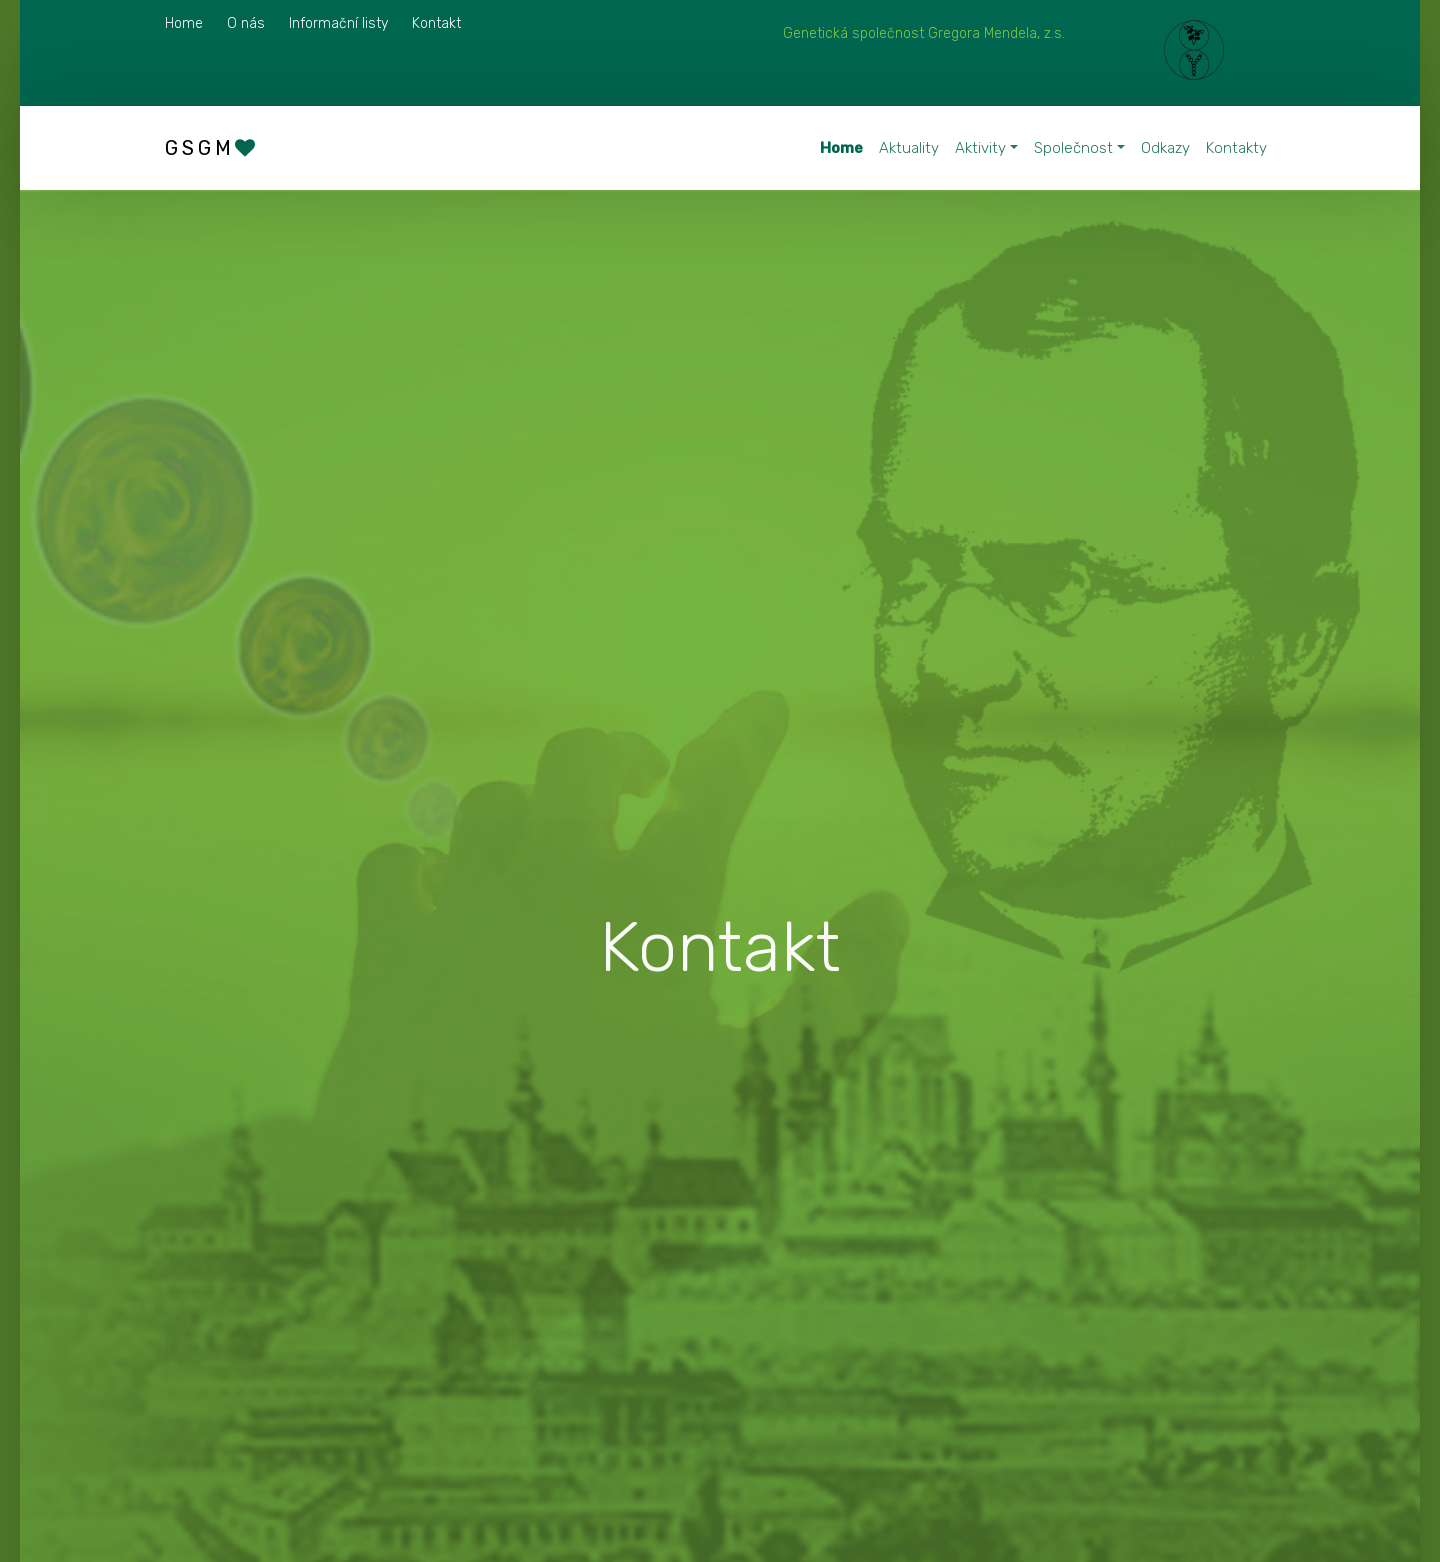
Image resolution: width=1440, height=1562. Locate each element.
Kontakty (1236, 148)
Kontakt (436, 23)
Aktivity (980, 148)
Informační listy (338, 23)
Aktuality (909, 148)
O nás (246, 23)
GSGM (212, 148)
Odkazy (1165, 148)
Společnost (1073, 148)
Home (184, 23)
